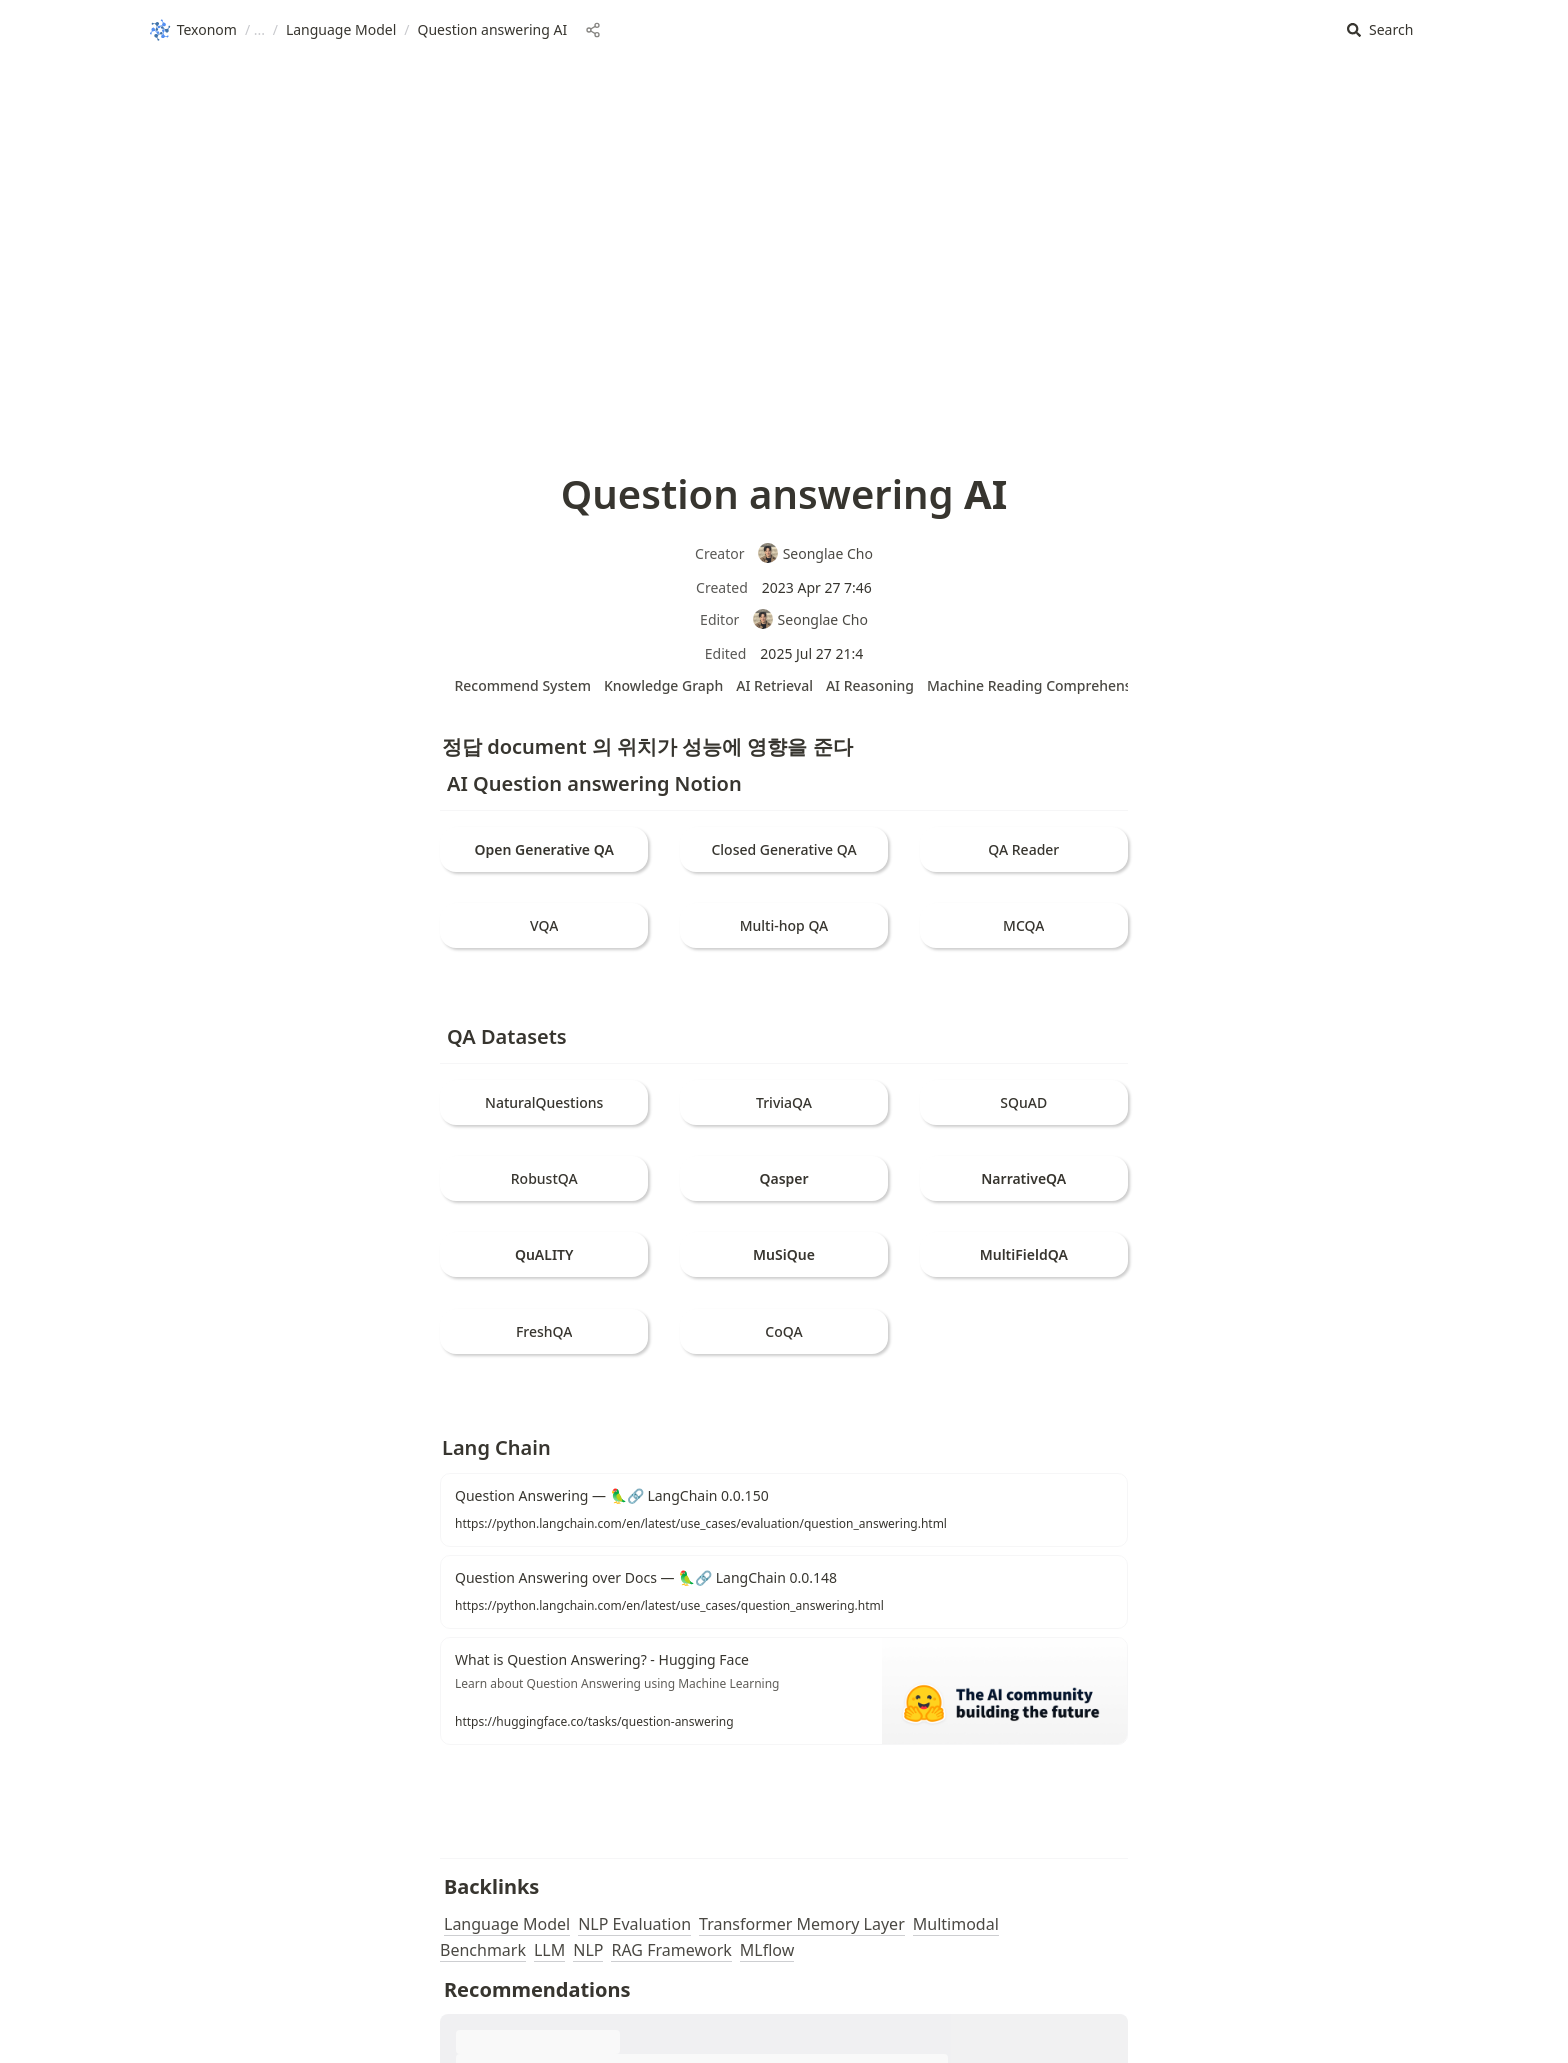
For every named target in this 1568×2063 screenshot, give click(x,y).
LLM (549, 1950)
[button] (1380, 30)
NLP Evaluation (634, 1924)
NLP (588, 1950)
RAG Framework (671, 1950)
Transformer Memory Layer (802, 1924)
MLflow (767, 1950)
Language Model (507, 1924)
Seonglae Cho (815, 553)
